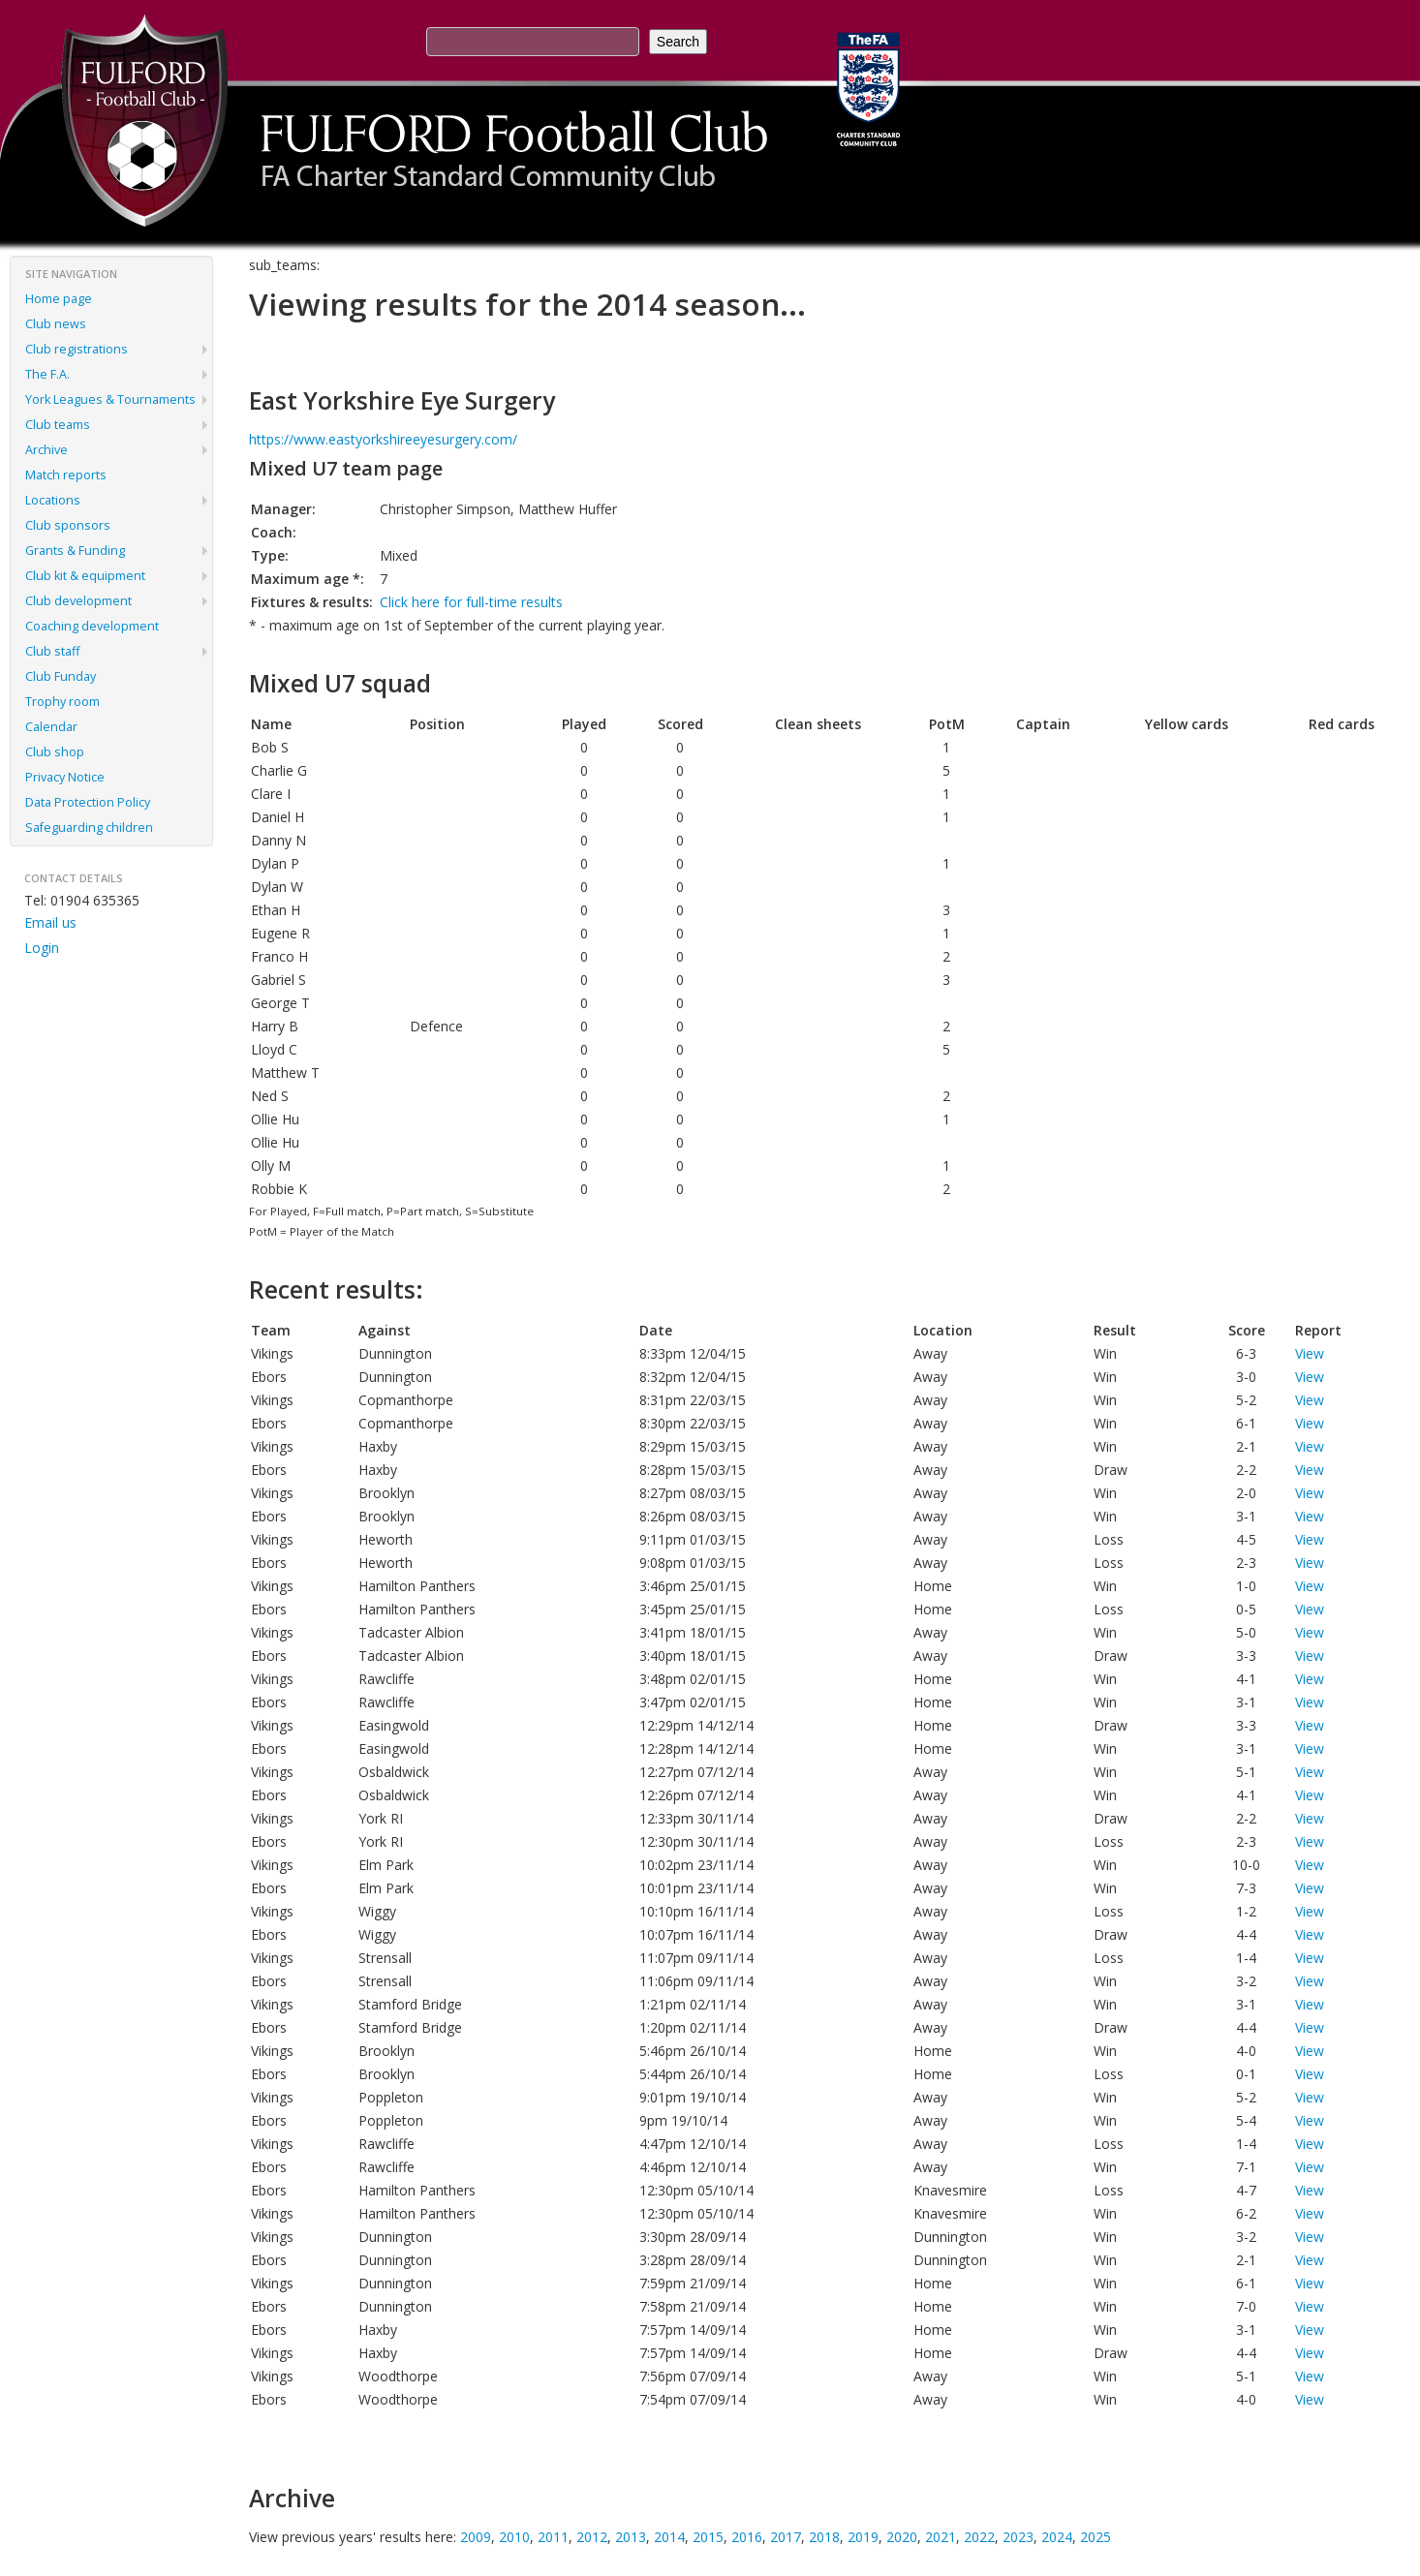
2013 (630, 2537)
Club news (55, 324)
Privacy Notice (65, 777)
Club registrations (76, 349)
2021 (940, 2537)
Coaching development (92, 626)
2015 (708, 2537)
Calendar (51, 727)
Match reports (66, 475)
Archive (46, 450)
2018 (824, 2537)
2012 (591, 2537)
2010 (514, 2537)
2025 (1095, 2537)
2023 (1018, 2537)
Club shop (54, 752)
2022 (979, 2537)
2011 (553, 2537)
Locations (52, 500)
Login (41, 947)
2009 (475, 2537)
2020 (901, 2537)
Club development (78, 601)
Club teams (57, 424)
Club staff (52, 651)
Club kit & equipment (85, 575)
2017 (785, 2537)
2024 (1056, 2537)
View (1309, 1353)
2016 (746, 2537)
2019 (863, 2537)
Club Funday (60, 676)
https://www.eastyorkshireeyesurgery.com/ (383, 439)
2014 (669, 2537)
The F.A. (47, 374)
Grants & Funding (75, 550)
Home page (58, 299)
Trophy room (62, 701)
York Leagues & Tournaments (110, 399)
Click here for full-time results (471, 602)
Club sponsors (67, 525)
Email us (50, 922)
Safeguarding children (89, 827)
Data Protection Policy (87, 802)
